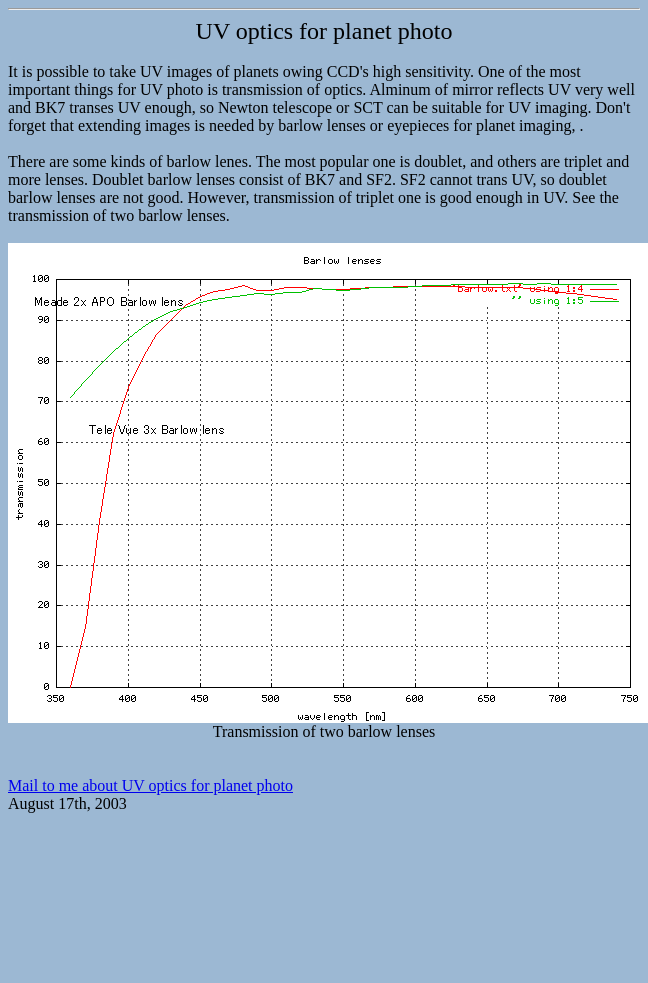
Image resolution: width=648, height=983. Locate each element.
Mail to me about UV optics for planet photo (150, 785)
